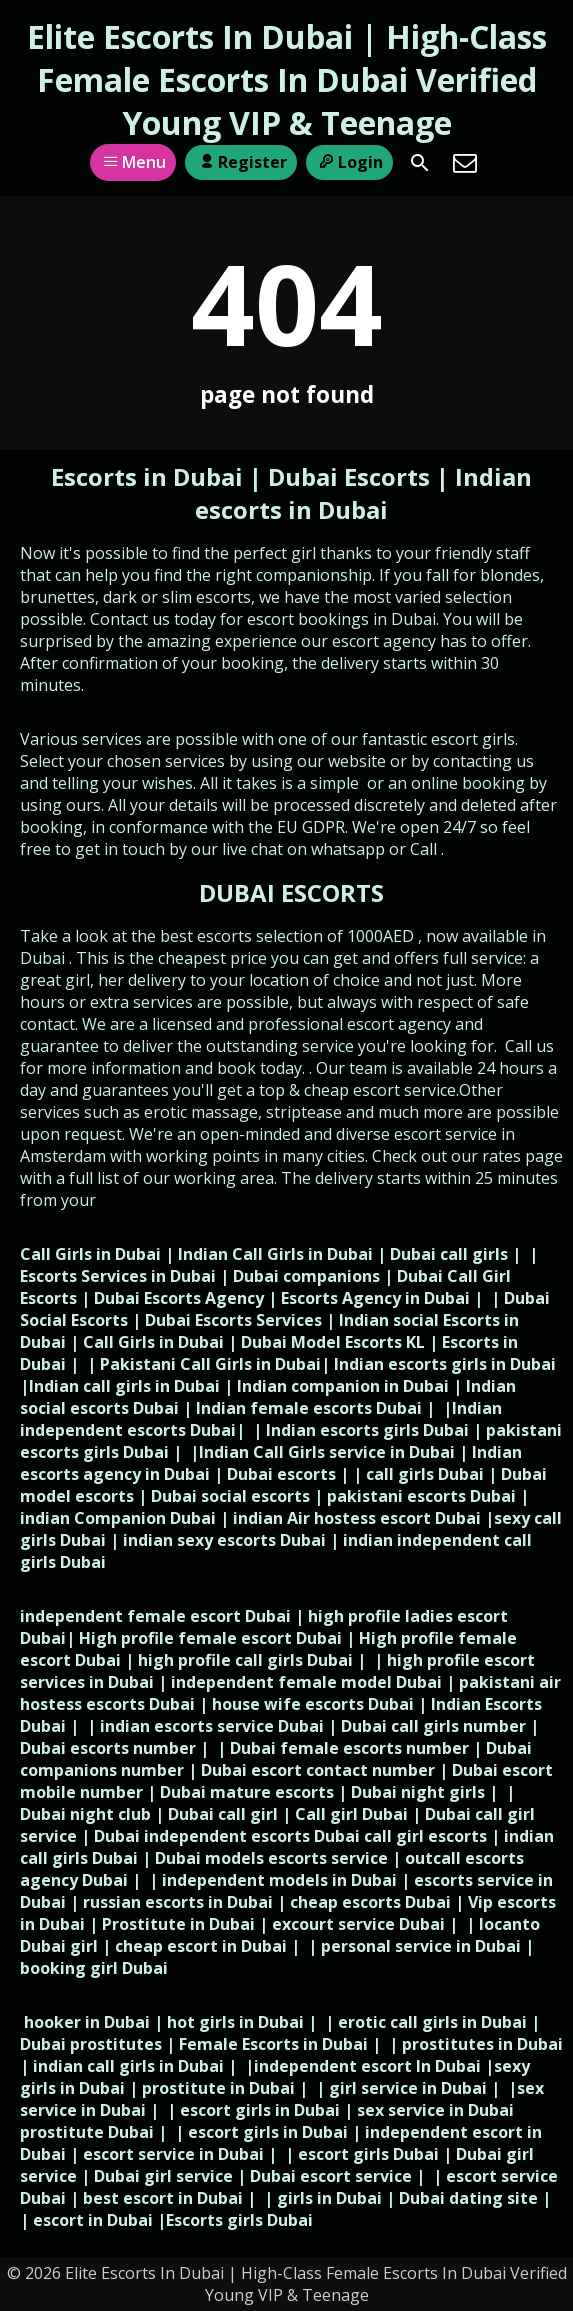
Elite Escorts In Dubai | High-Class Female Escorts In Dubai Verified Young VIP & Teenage (287, 79)
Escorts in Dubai (150, 476)
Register (240, 162)
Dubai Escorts (349, 476)
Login (349, 162)
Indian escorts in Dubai (363, 493)
